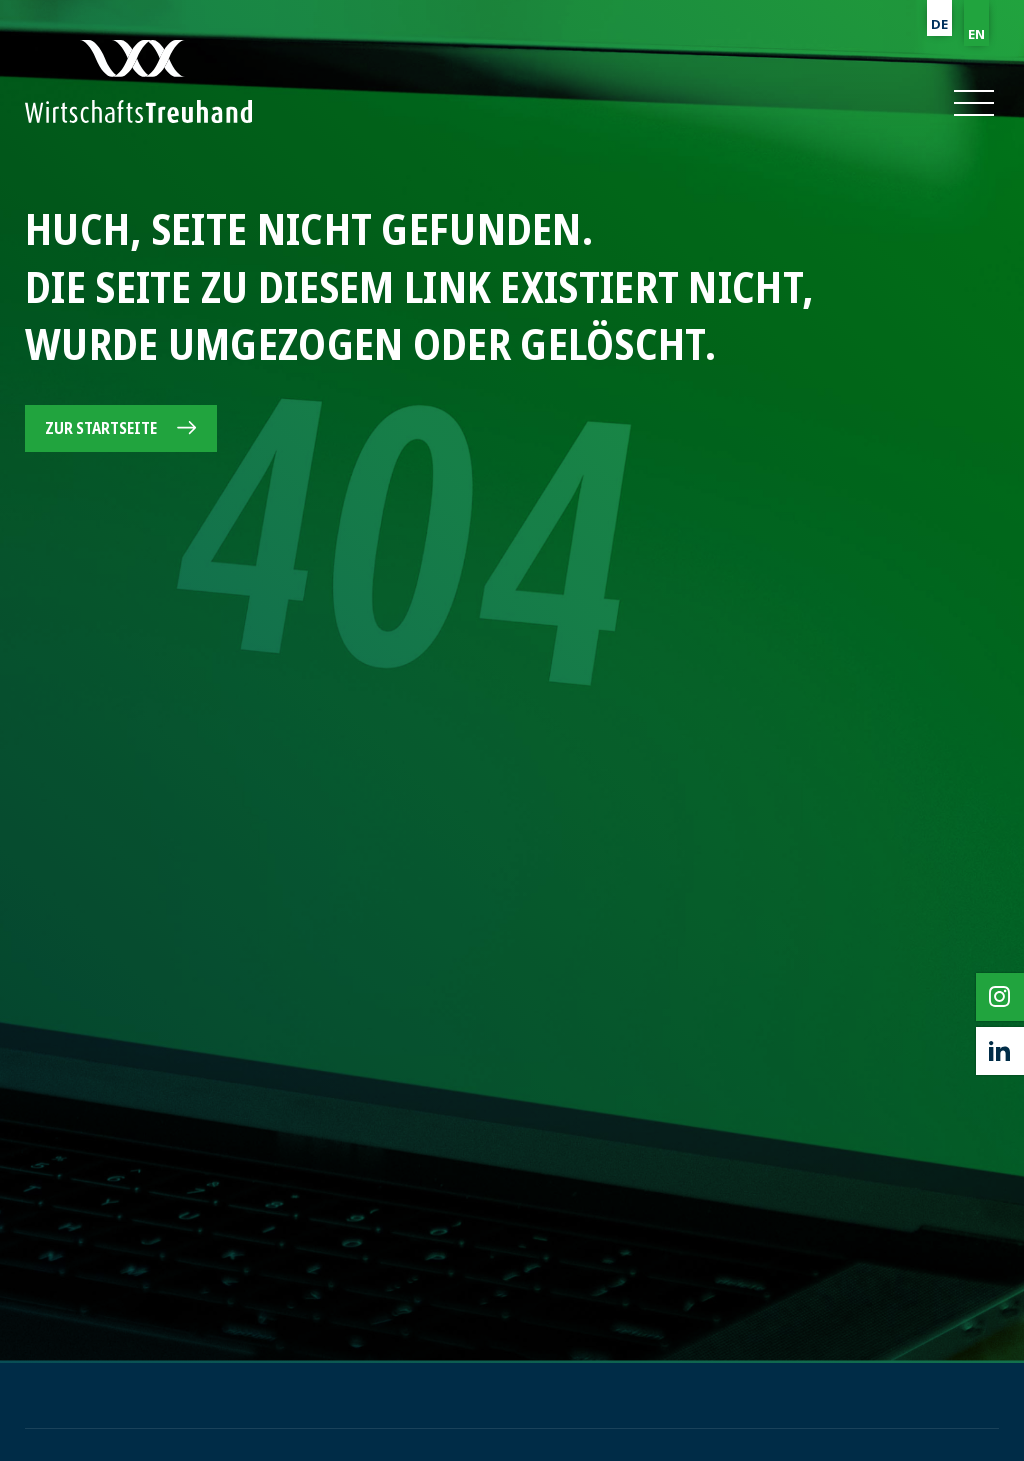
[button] (972, 103)
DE (939, 24)
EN (976, 34)
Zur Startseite (101, 428)
